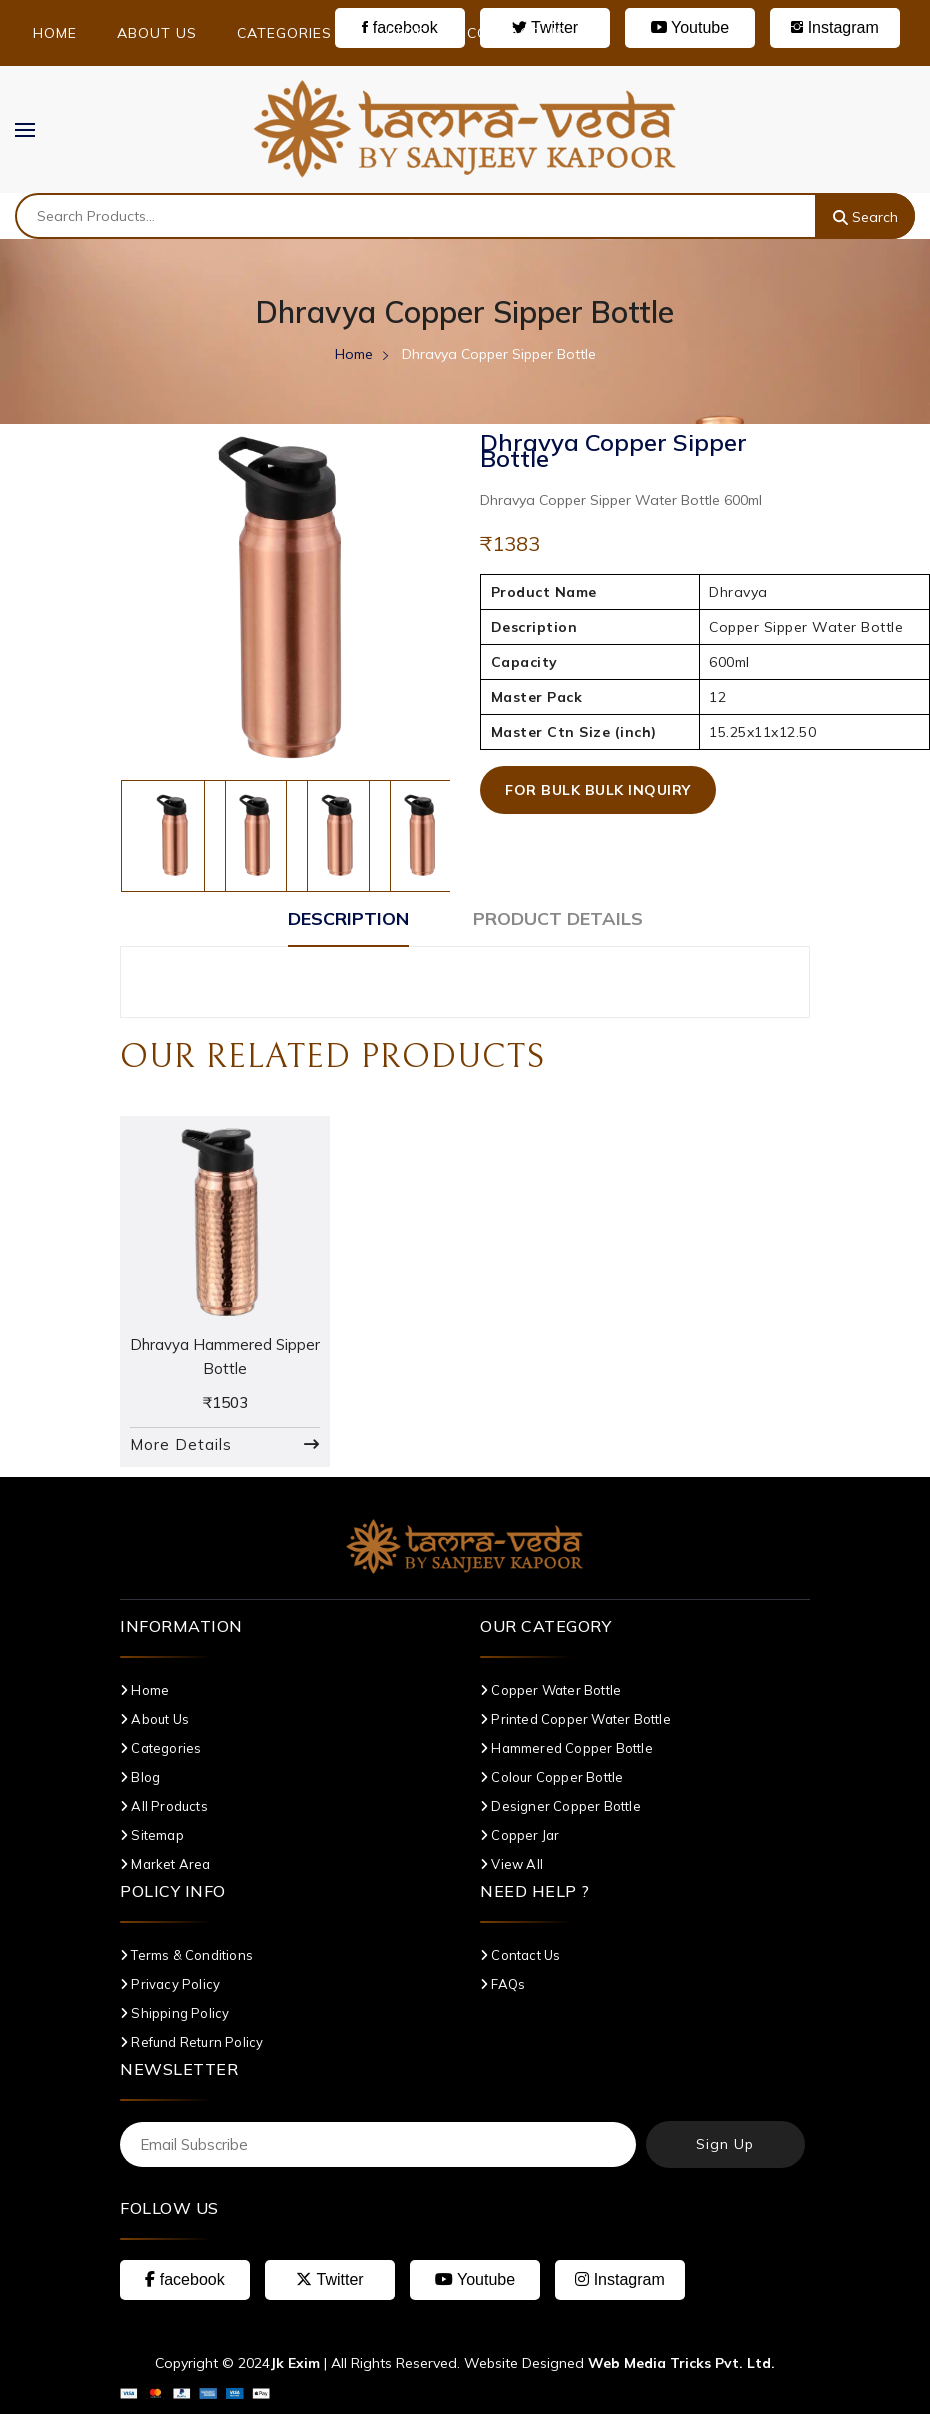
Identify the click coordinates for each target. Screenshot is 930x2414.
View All (511, 1864)
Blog (407, 33)
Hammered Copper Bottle (566, 1748)
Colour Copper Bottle (551, 1777)
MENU (35, 129)
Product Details (558, 918)
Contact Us (516, 33)
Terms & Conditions (186, 1955)
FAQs (502, 1984)
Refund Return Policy (191, 2042)
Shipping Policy (174, 2013)
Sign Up (725, 2144)
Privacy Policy (170, 1984)
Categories (292, 33)
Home (55, 33)
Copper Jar (519, 1835)
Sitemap (152, 1835)
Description (348, 918)
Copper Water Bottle (550, 1690)
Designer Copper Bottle (560, 1806)
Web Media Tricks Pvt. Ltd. (681, 2363)
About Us (157, 33)
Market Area (165, 1864)
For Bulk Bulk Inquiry (598, 790)
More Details (181, 1444)
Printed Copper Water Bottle (575, 1719)
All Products (164, 1806)
